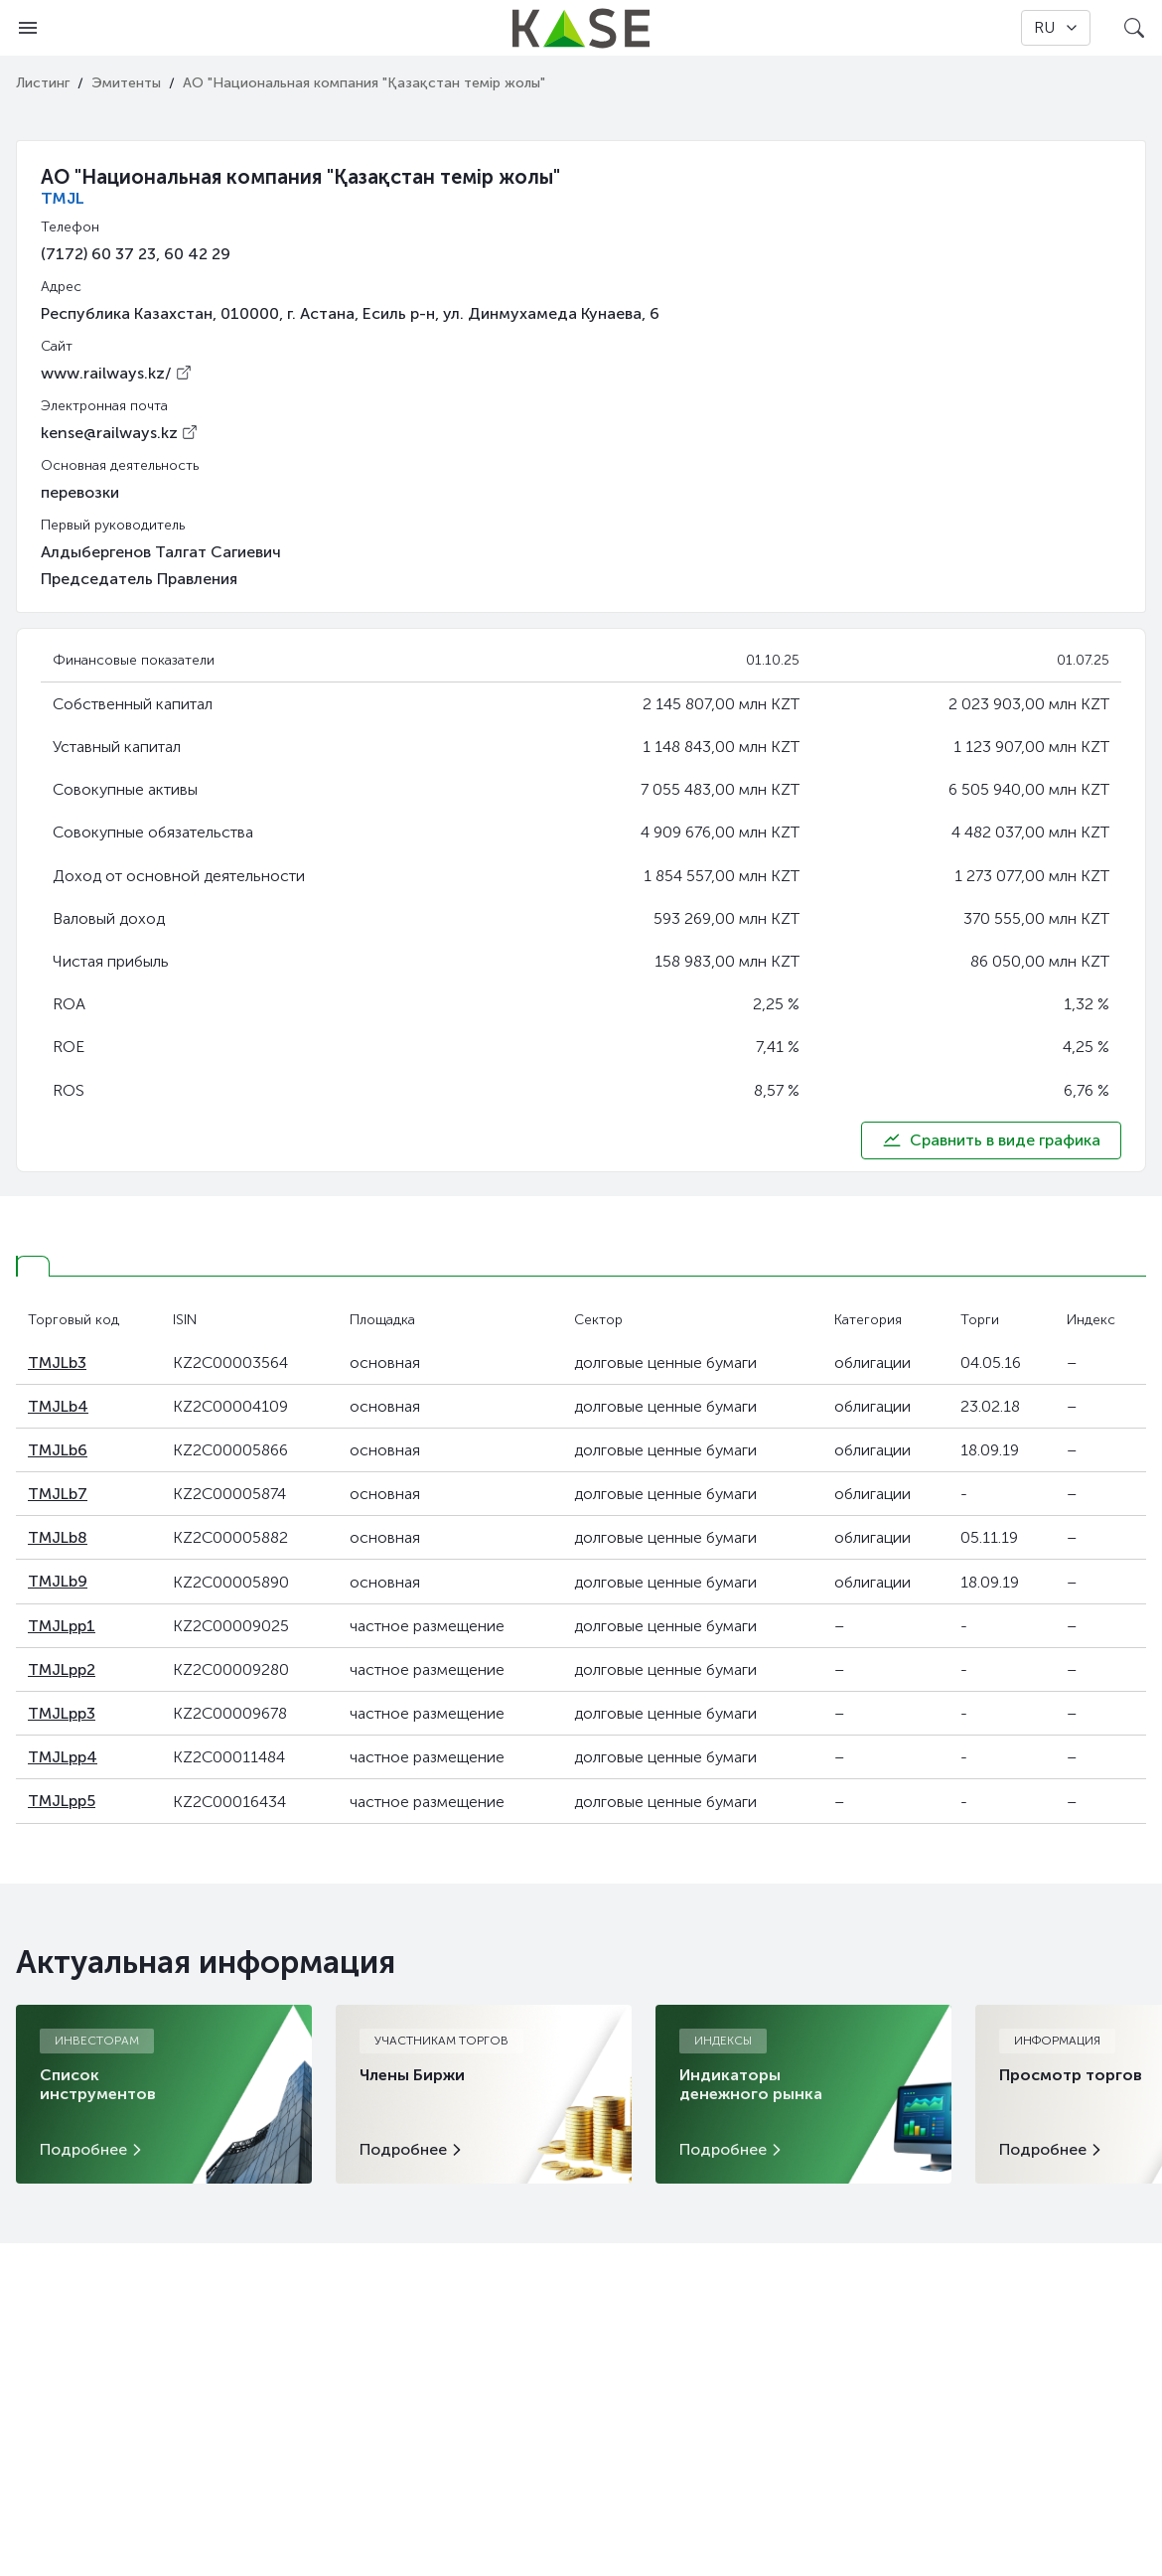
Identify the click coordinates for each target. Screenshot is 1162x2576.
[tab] (33, 1266)
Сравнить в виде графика (991, 1140)
